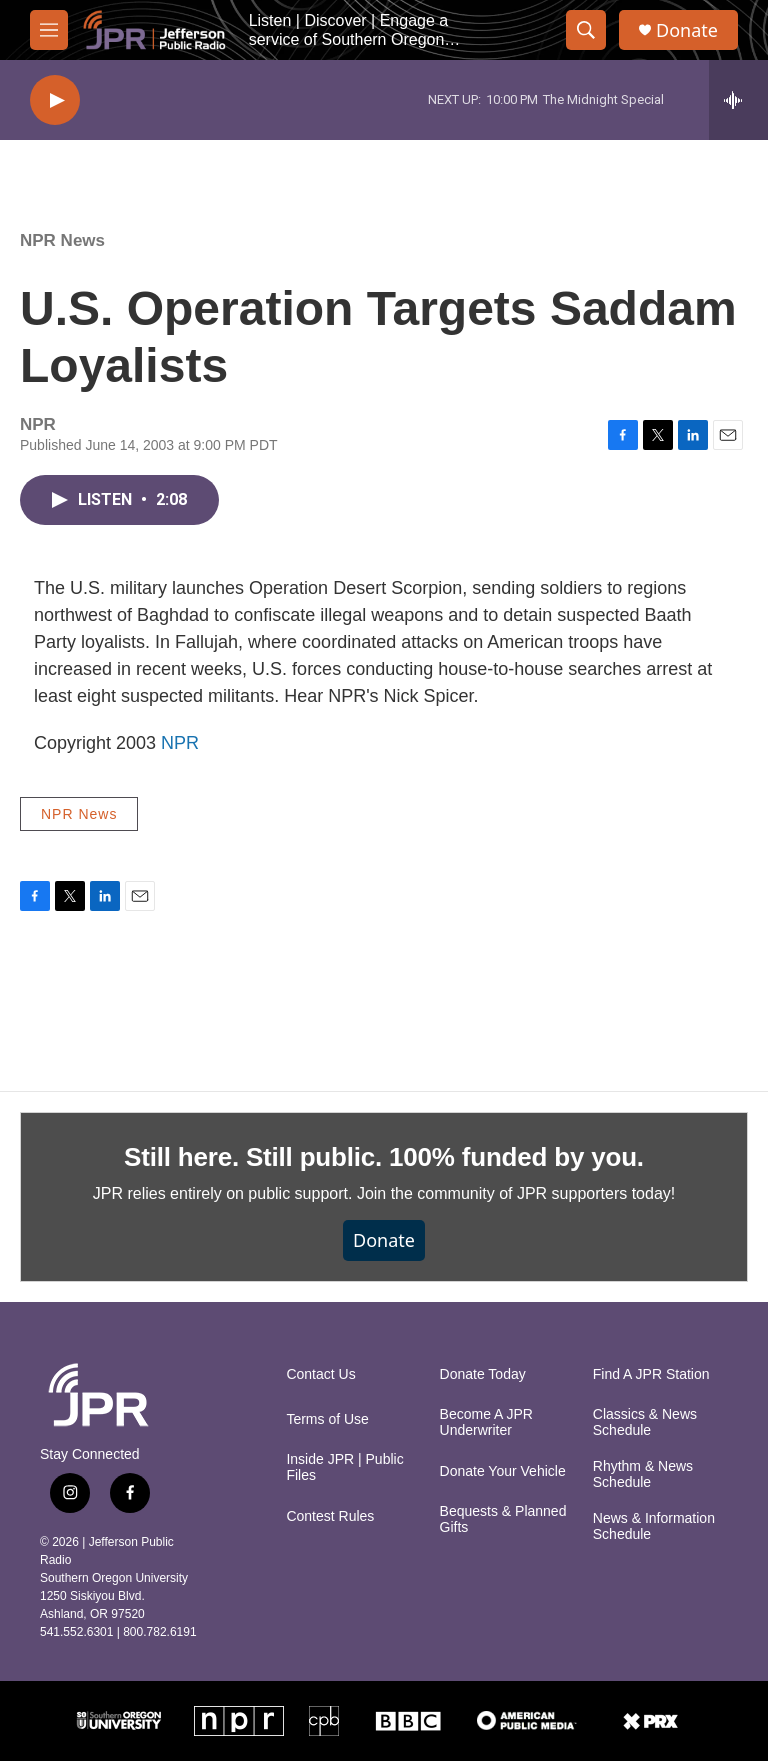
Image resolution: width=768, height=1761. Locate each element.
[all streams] (738, 100)
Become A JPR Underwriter (486, 1422)
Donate (687, 30)
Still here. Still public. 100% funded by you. (384, 1157)
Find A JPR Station (651, 1374)
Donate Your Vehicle (503, 1471)
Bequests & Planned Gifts (503, 1519)
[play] (55, 100)
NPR (180, 743)
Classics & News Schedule (645, 1422)
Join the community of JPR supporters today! (516, 1193)
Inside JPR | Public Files (344, 1467)
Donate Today (483, 1374)
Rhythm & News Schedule (643, 1474)
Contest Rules (330, 1516)
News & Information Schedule (654, 1526)
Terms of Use (327, 1419)
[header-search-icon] (586, 30)
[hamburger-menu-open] (49, 30)
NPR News (62, 240)
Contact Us (320, 1374)
